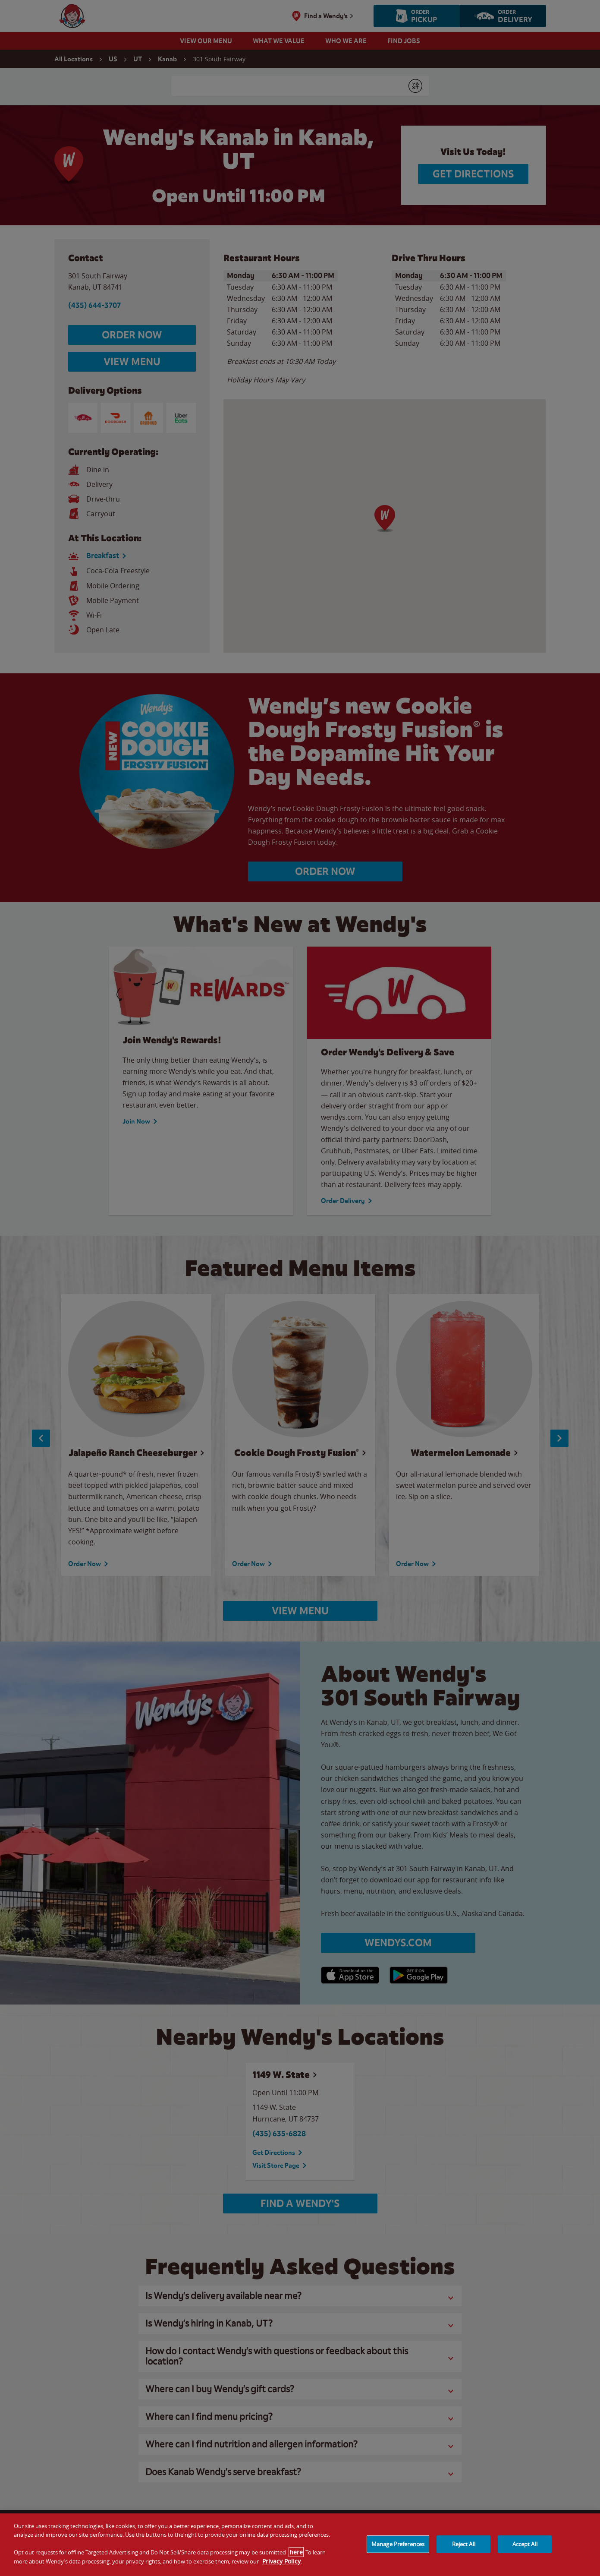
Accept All (524, 2544)
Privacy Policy (281, 2561)
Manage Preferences (397, 2544)
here (296, 2552)
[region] (300, 2544)
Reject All (463, 2544)
